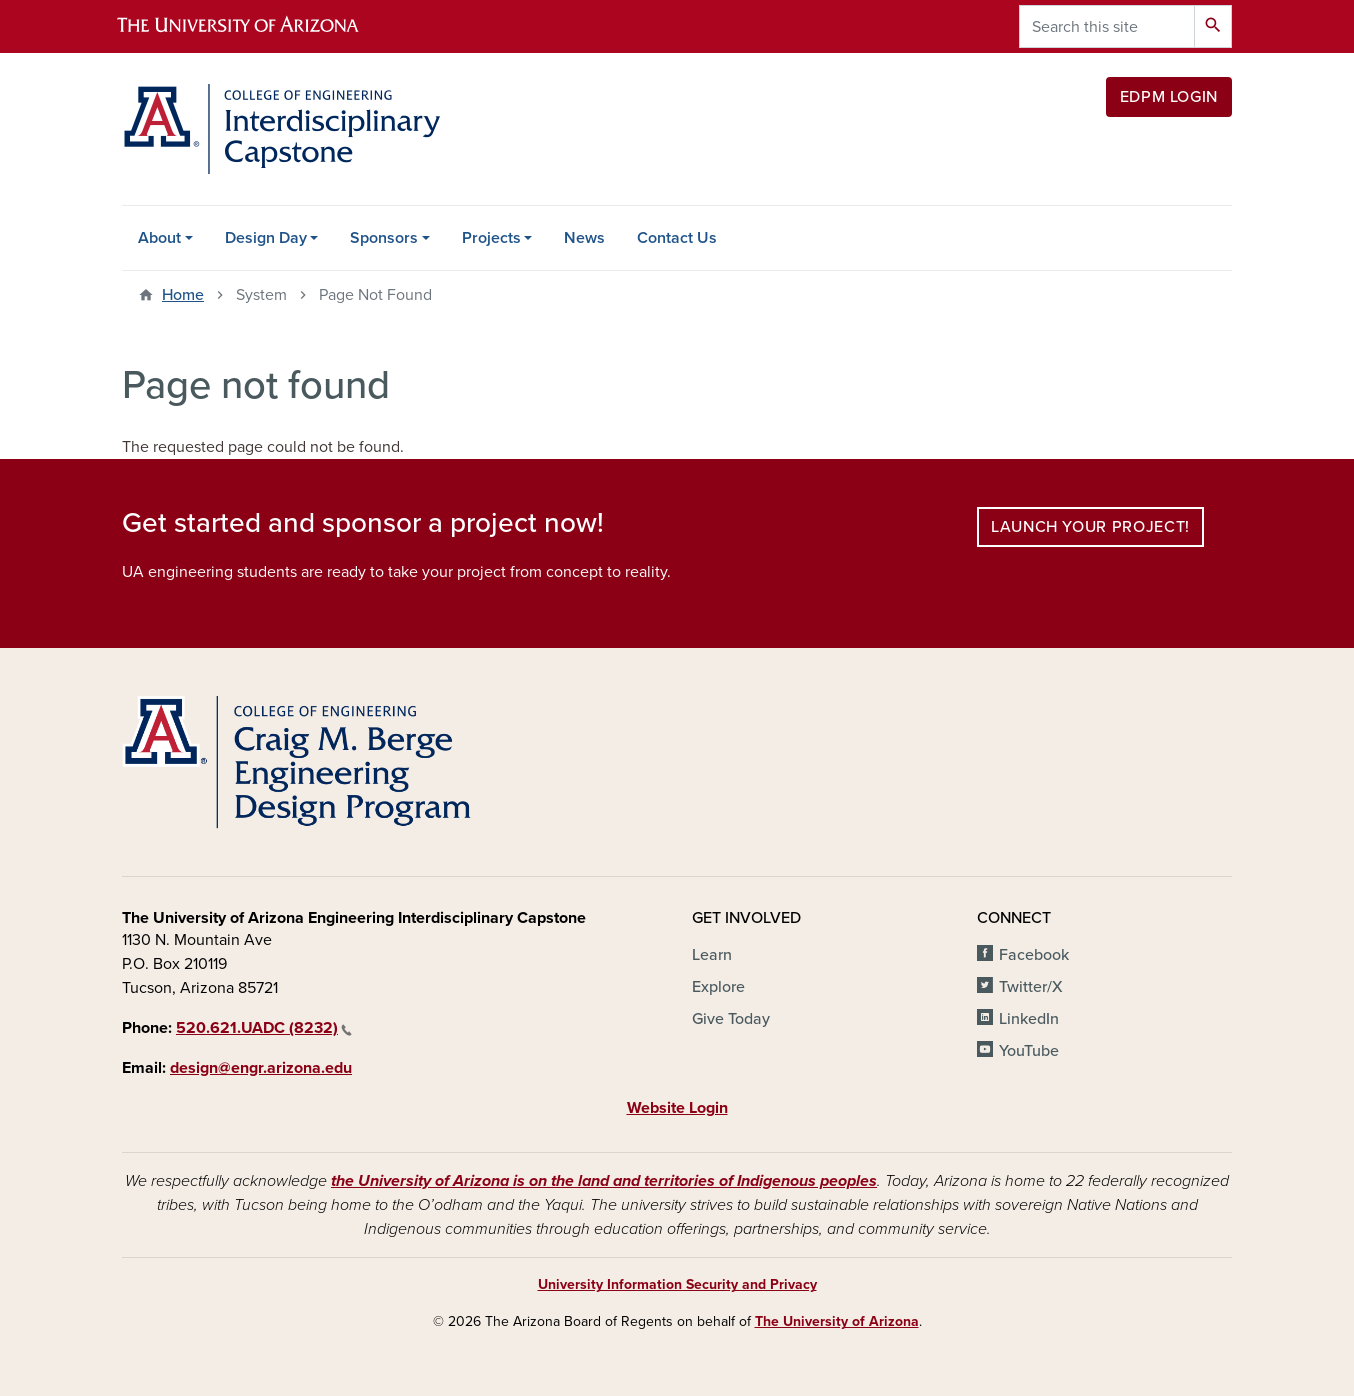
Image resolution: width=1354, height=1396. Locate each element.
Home (183, 295)
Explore (718, 987)
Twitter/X (1031, 987)
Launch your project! (1090, 527)
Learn (712, 955)
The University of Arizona (837, 1321)
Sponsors (384, 238)
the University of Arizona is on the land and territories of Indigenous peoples (604, 1181)
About (159, 238)
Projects (491, 238)
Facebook (1034, 955)
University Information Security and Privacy (677, 1284)
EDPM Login (1169, 97)
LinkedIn (1029, 1019)
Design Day (266, 238)
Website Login (677, 1108)
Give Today (731, 1019)
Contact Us (677, 238)
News (584, 238)
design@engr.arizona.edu (261, 1068)
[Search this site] (1107, 26)
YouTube (1029, 1051)
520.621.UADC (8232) (264, 1028)
